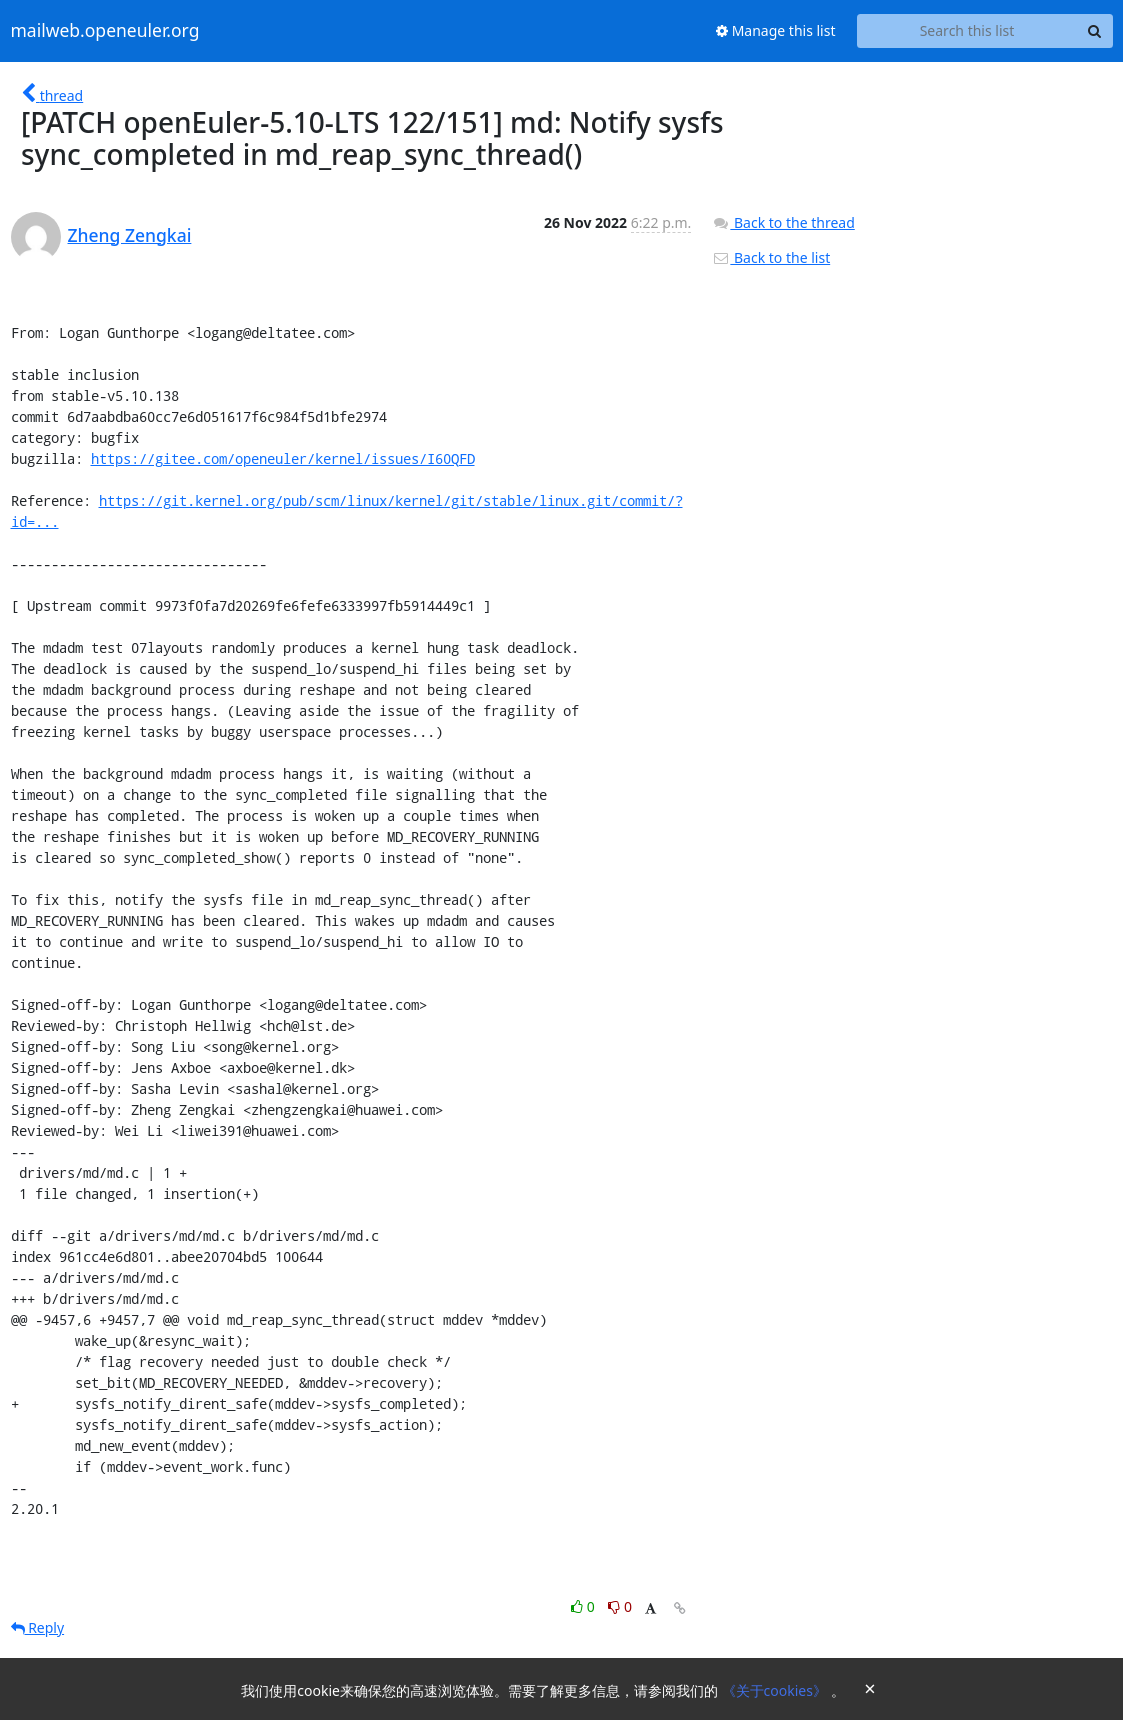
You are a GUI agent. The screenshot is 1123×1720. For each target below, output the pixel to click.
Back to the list (771, 257)
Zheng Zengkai (130, 235)
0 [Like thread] (584, 1606)
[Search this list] (967, 31)
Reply (38, 1627)
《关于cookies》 (776, 1690)
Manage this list (776, 30)
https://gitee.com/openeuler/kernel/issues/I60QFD (283, 458)
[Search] (1095, 31)
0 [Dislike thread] (620, 1606)
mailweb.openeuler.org (105, 31)
